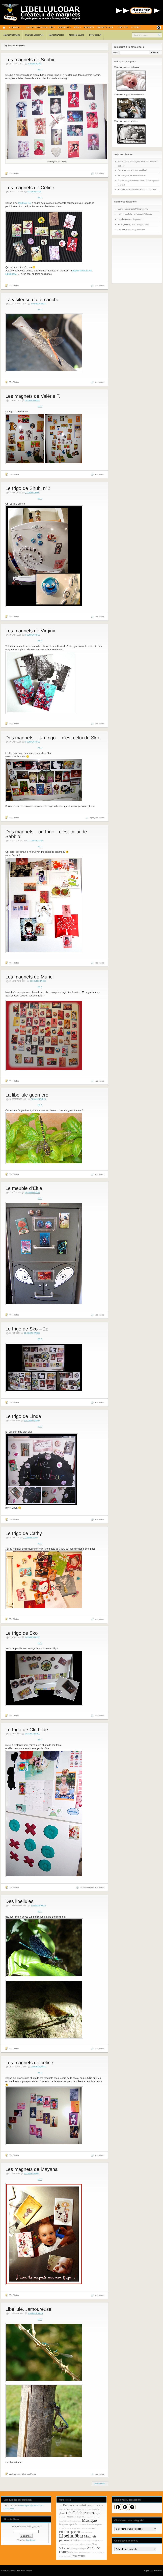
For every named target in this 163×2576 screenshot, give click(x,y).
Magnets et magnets (75, 2517)
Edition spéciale (69, 2532)
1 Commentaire (32, 492)
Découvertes (78, 2556)
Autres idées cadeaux (79, 2528)
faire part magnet (79, 2548)
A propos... (15, 27)
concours (63, 2509)
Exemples (64, 27)
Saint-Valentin (64, 2521)
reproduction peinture (92, 2517)
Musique (89, 2520)
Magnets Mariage (12, 35)
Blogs (93, 2528)
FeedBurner (31, 2540)
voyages (83, 2509)
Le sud (101, 2552)
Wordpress (71, 2552)
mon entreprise (92, 2509)
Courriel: (115, 52)
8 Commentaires (32, 1734)
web (61, 2506)
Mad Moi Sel (24, 203)
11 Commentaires (32, 1333)
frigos (92, 818)
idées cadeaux (86, 2552)
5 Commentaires (32, 742)
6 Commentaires (32, 400)
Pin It (40, 70)
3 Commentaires (38, 304)
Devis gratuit (95, 35)
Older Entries (99, 2483)
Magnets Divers (76, 35)
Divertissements (75, 2521)
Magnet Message (65, 2528)
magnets (97, 2513)
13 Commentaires (38, 981)
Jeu (83, 2525)
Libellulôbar (71, 2535)
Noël (89, 2528)
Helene (120, 214)
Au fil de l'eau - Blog (17, 2474)
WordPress (157, 2571)
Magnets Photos (56, 35)
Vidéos (88, 2544)
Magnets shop (105, 27)
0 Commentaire (35, 64)
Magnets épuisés (68, 2524)
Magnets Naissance (34, 35)
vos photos (99, 174)
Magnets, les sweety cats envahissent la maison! (137, 189)
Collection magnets (93, 2525)
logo (76, 2544)
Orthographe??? (141, 209)
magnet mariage (74, 2509)
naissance (95, 2552)
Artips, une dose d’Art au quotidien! (132, 170)
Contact (136, 27)
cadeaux (82, 2544)
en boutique (97, 2505)
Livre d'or (122, 27)
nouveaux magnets (86, 2541)
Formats (89, 27)
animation (97, 2541)
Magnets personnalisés (40, 27)
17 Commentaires (35, 841)
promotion (62, 2517)
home (80, 2525)
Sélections (65, 2548)
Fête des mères (86, 2532)
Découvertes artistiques (77, 2505)
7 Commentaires (38, 1099)
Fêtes (94, 2544)
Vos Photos (14, 174)
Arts (79, 2552)
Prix (77, 27)
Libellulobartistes (87, 1887)
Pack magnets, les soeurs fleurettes (132, 175)
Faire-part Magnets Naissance (140, 214)
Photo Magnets (64, 2556)
